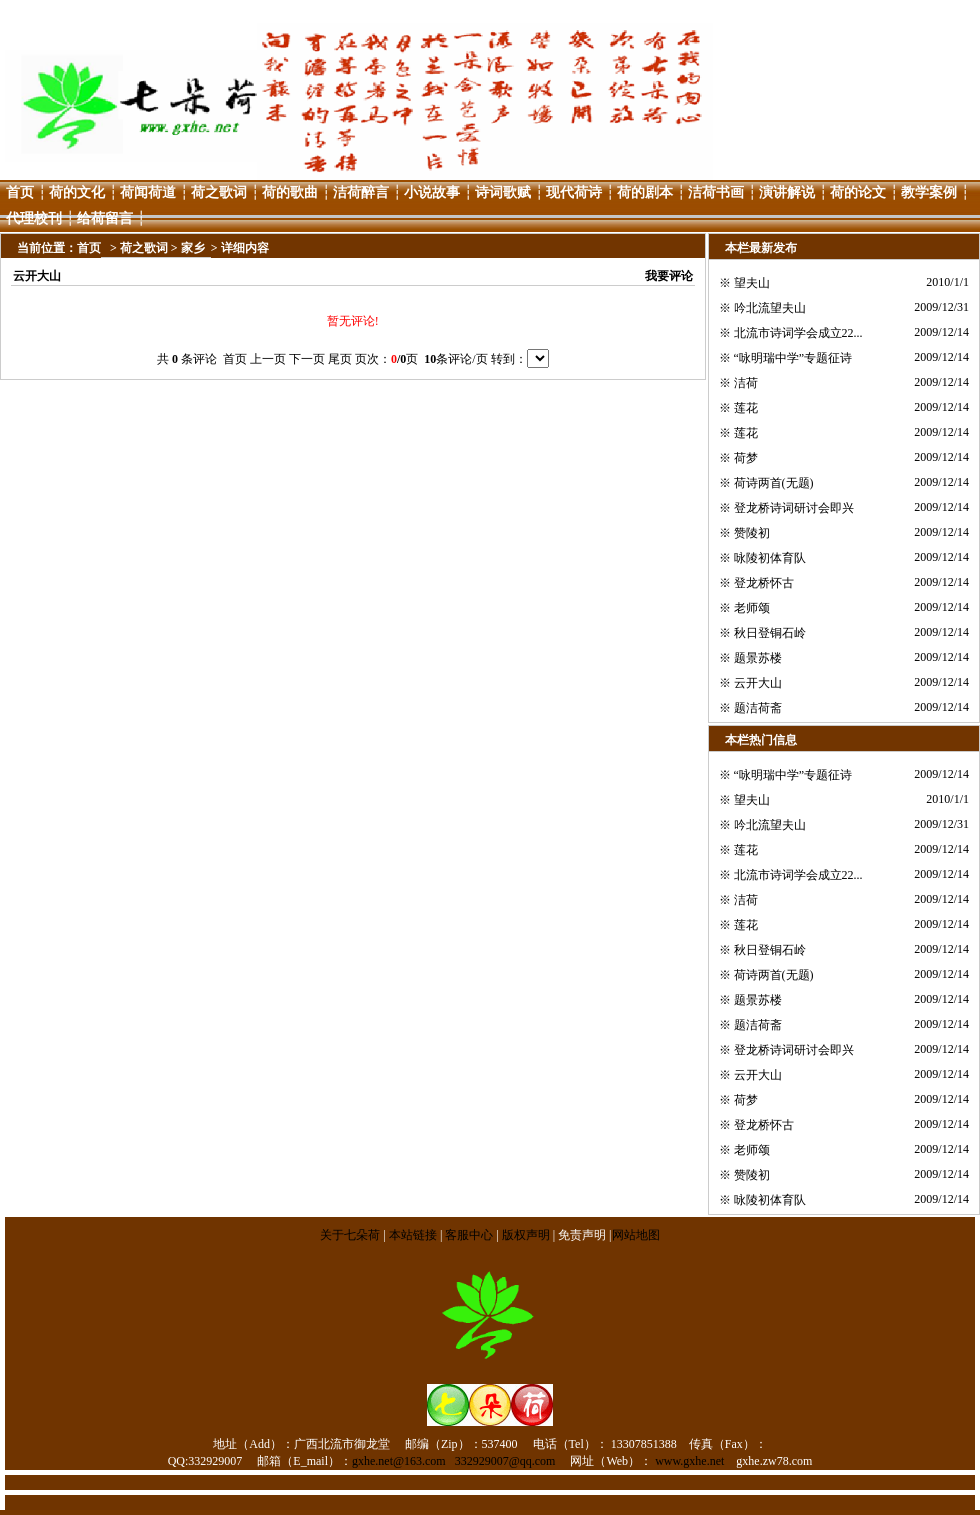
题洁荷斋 (758, 708)
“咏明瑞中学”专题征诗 (793, 358)
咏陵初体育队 (770, 558)
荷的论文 (858, 192)
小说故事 (432, 192)
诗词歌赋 (503, 192)
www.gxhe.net (689, 1461)
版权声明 (526, 1235)
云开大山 (758, 683)
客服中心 (469, 1235)
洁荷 (746, 383)
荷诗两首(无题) (774, 483)
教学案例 (929, 192)
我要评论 (669, 276)
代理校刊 (34, 218)
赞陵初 (752, 533)
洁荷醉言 (361, 192)
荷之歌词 (219, 192)
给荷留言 (105, 218)
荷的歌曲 (290, 192)
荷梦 (746, 458)
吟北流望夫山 (770, 308)
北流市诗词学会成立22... (798, 333)
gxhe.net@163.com (399, 1461)
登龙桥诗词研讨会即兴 (794, 508)
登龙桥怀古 (764, 583)
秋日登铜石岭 (770, 633)
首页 (20, 192)
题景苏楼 (758, 658)
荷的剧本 (645, 192)
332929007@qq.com (505, 1461)
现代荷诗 (574, 192)
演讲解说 (787, 192)
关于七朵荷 (351, 1235)
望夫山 (752, 283)
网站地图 (636, 1235)
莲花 (746, 408)
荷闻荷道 (148, 192)
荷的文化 (77, 192)
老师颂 (752, 608)
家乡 (193, 248)
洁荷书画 (716, 192)
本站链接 (413, 1235)
